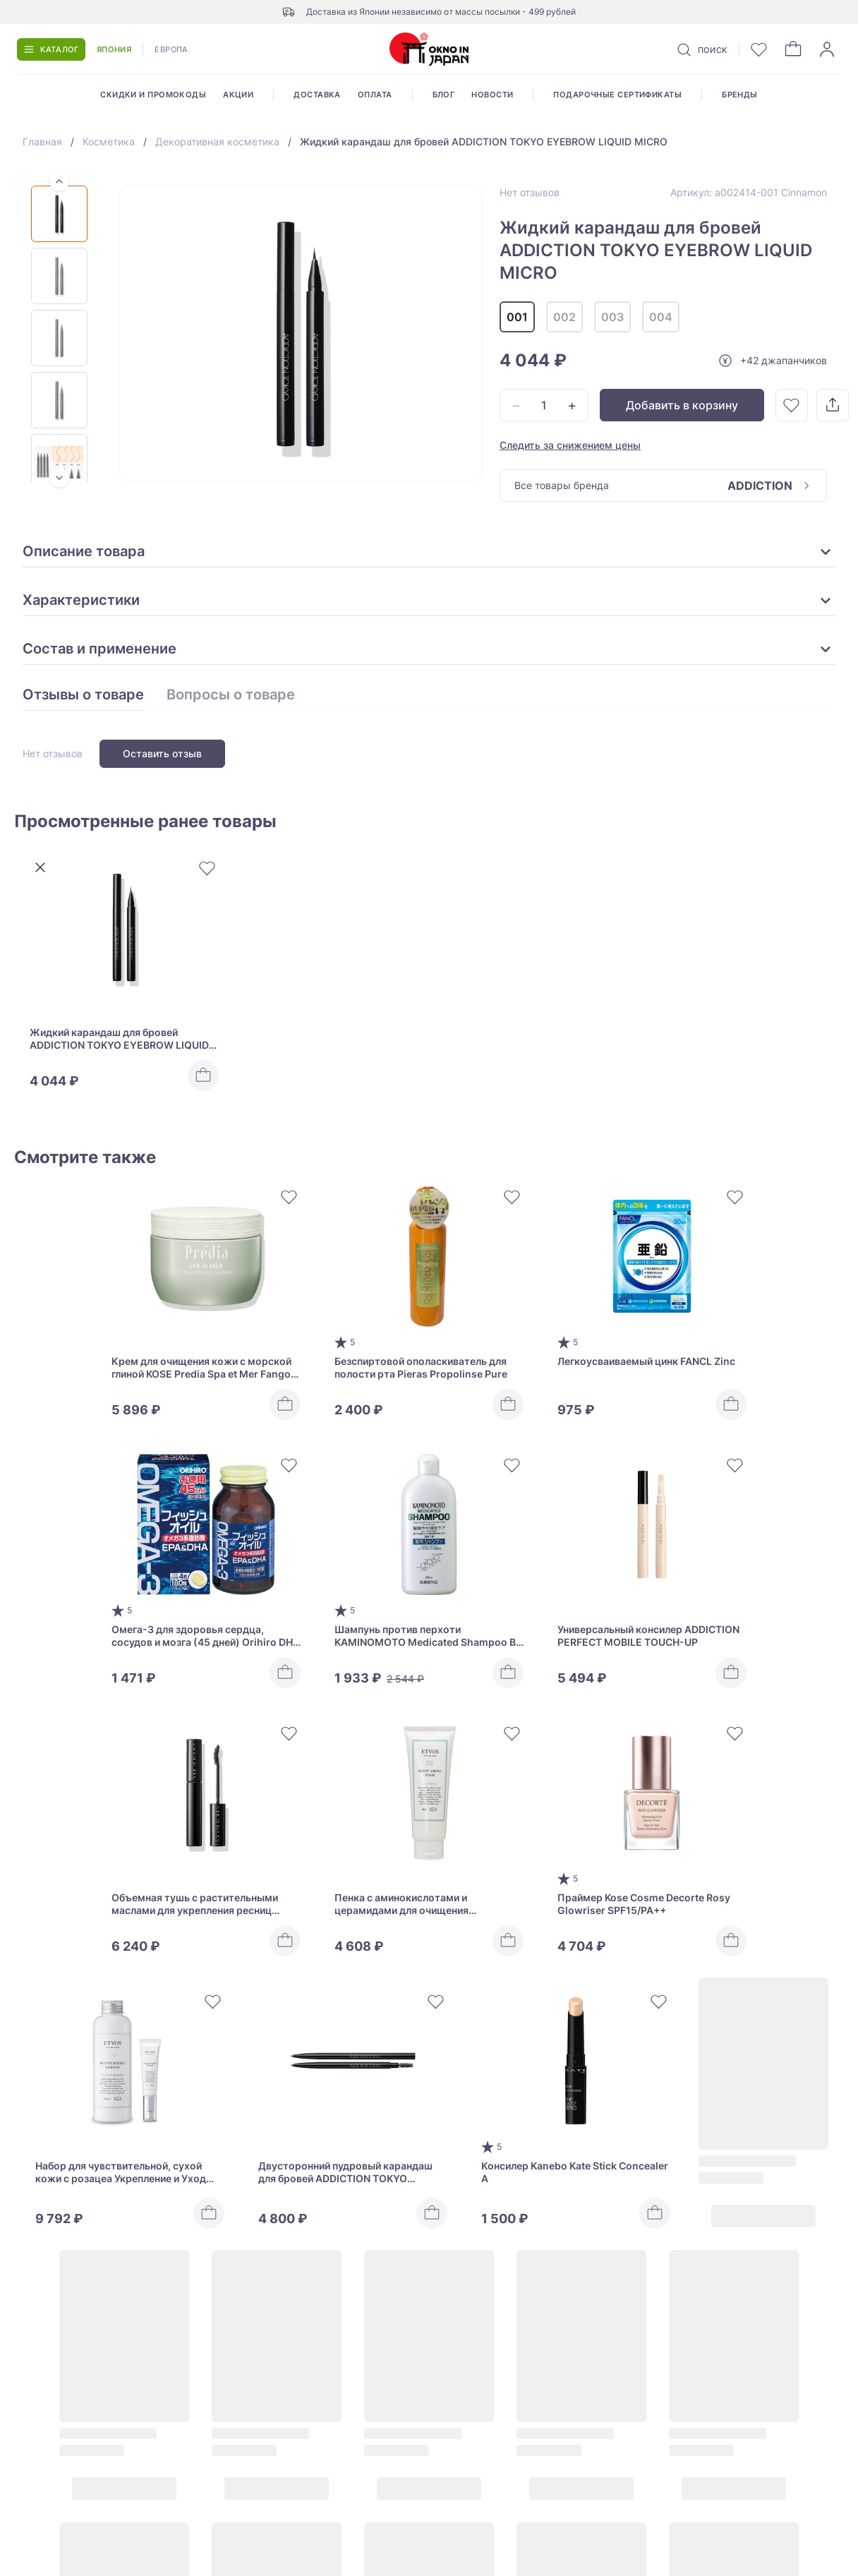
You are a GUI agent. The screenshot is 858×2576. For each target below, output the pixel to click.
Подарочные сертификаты (617, 95)
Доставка (317, 95)
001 (517, 317)
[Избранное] (759, 49)
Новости (492, 95)
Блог (444, 95)
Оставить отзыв (162, 753)
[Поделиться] (832, 405)
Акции (238, 95)
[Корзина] (793, 49)
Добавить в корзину (682, 405)
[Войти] (827, 49)
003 (612, 317)
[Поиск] (701, 49)
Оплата (375, 95)
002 (564, 317)
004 (660, 317)
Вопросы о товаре (231, 695)
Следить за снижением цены (570, 445)
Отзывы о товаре (83, 695)
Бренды (740, 95)
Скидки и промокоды (153, 95)
